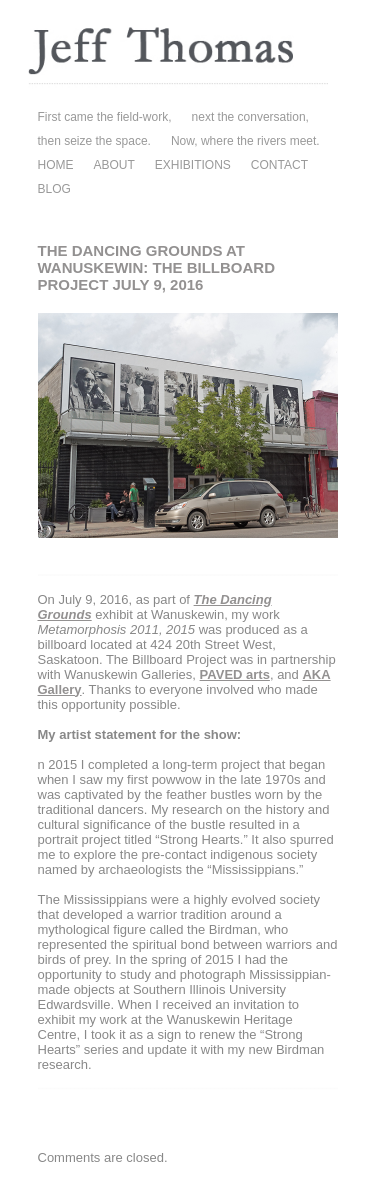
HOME (56, 165)
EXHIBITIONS (193, 165)
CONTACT (279, 165)
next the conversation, (250, 117)
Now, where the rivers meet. (245, 141)
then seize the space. (94, 141)
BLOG (54, 189)
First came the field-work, (105, 117)
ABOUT (114, 165)
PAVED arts (235, 674)
